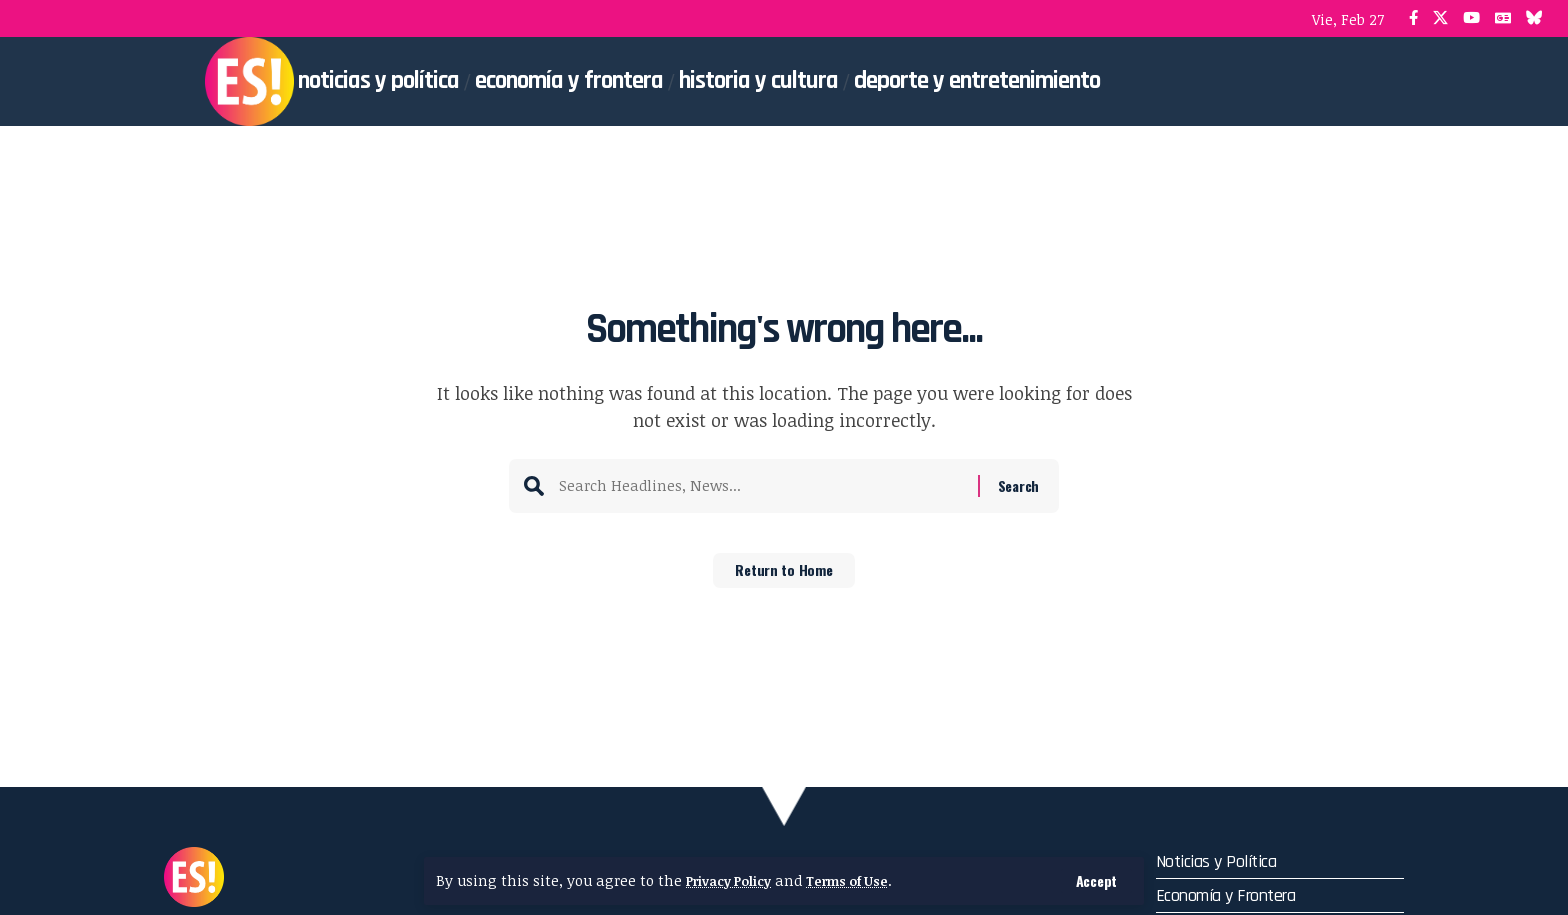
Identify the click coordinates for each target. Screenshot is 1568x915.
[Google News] (1503, 18)
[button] (1094, 880)
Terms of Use (867, 880)
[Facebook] (1413, 18)
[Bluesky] (1534, 18)
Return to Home (784, 577)
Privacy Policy (735, 880)
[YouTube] (1471, 18)
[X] (1440, 18)
